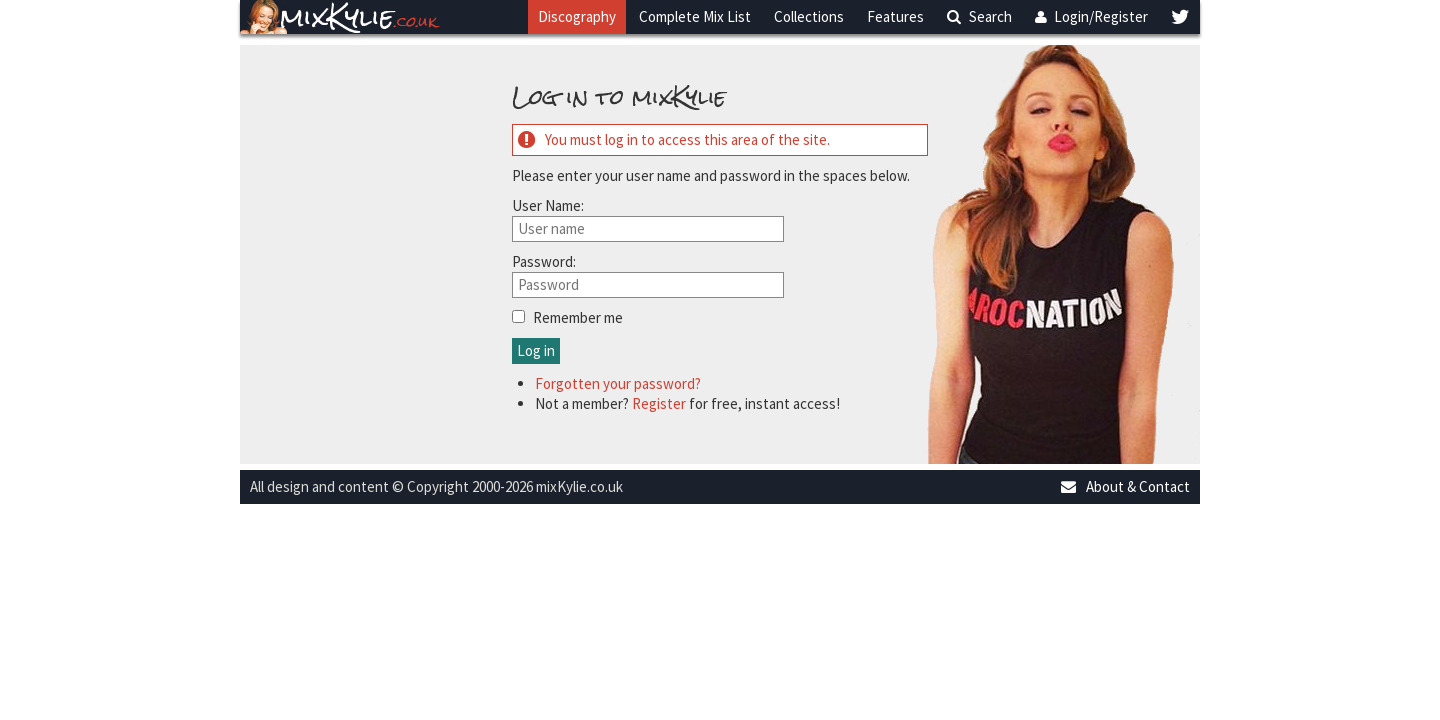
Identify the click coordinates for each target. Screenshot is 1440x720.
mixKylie (358, 17)
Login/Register (1092, 16)
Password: (544, 261)
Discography (577, 16)
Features (895, 16)
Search (979, 16)
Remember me (578, 317)
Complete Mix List (695, 16)
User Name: (548, 205)
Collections (809, 16)
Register (659, 403)
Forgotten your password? (618, 383)
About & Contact (1124, 486)
